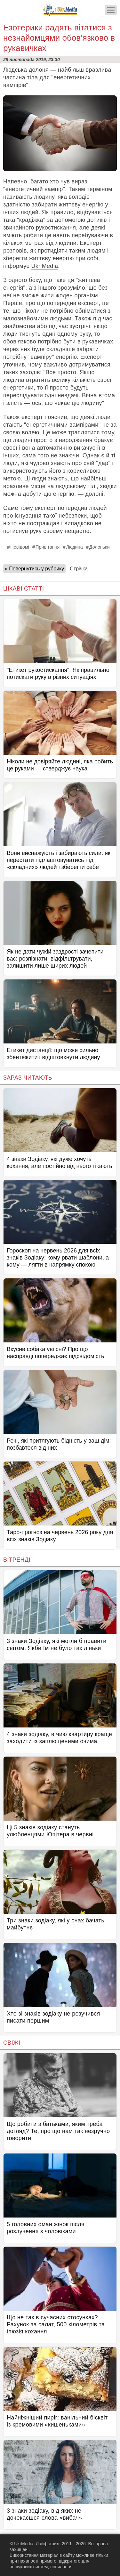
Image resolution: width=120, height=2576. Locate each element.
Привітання (48, 547)
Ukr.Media (44, 266)
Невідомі (19, 547)
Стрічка (79, 568)
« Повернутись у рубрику (34, 568)
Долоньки (99, 547)
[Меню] (111, 10)
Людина (74, 547)
